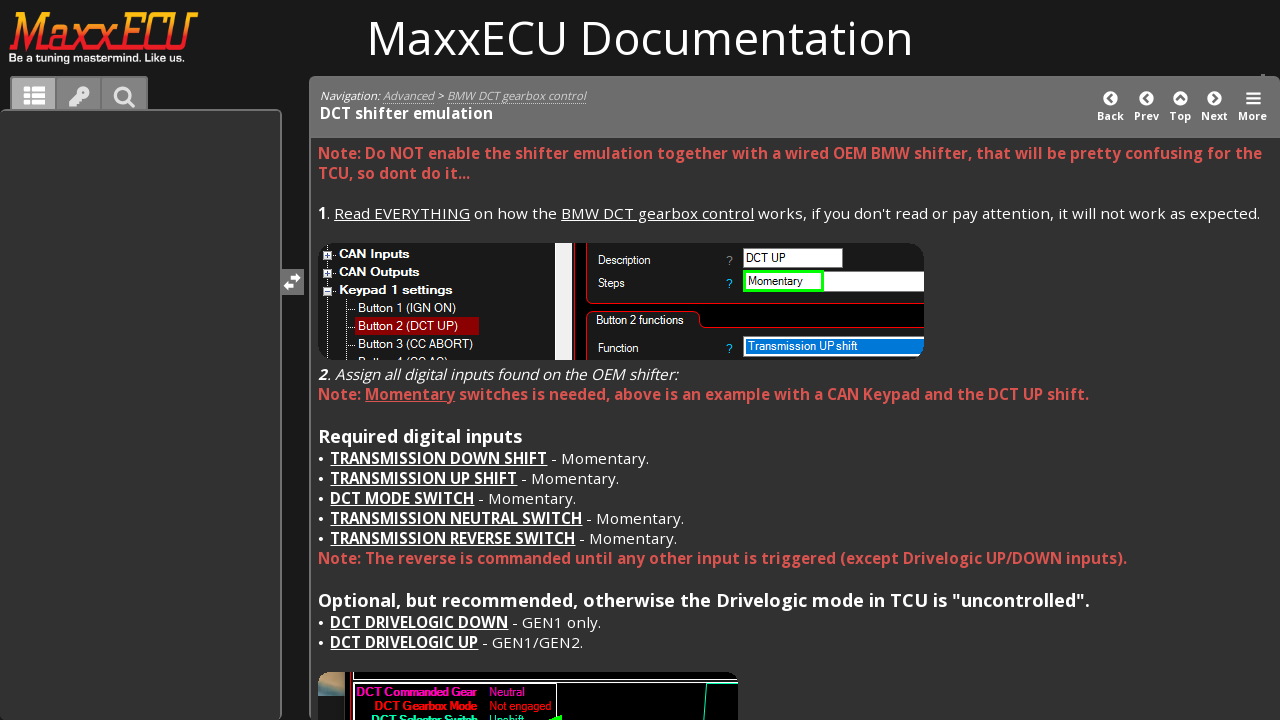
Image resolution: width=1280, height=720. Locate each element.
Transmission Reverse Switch (452, 538)
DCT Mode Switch (402, 498)
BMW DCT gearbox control (516, 95)
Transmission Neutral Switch (456, 518)
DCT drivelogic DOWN (419, 622)
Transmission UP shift (423, 478)
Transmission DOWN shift (438, 458)
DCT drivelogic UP (404, 642)
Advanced (408, 95)
